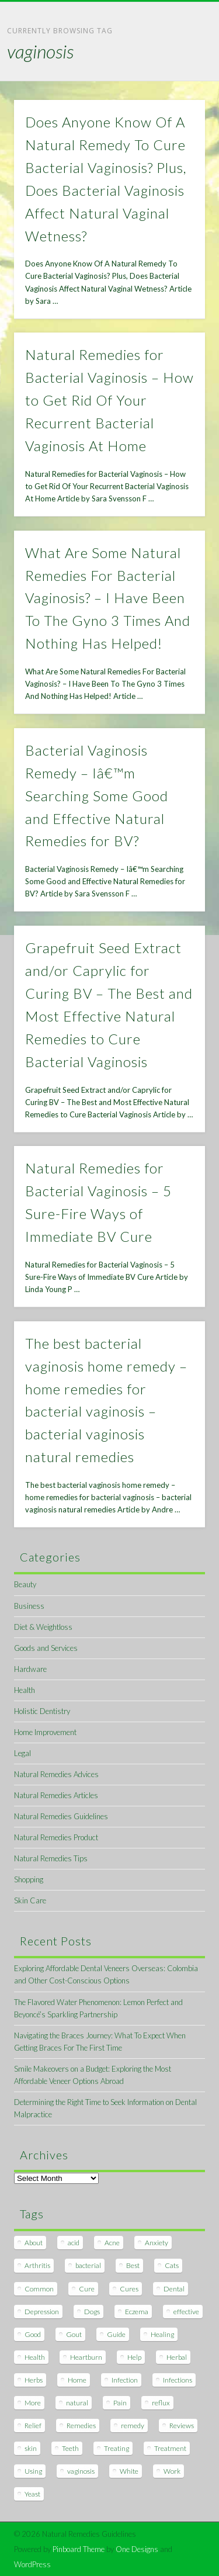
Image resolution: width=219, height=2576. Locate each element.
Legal (22, 1753)
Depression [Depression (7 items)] (42, 2311)
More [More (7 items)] (33, 2402)
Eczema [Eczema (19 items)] (136, 2311)
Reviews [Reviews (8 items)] (181, 2425)
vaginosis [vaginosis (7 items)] (81, 2471)
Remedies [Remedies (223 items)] (81, 2425)
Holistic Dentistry (42, 1711)
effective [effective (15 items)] (186, 2311)
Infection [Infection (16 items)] (125, 2380)
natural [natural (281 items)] (77, 2402)
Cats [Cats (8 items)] (172, 2265)
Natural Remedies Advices (56, 1774)
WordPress (32, 2564)
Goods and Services (46, 1648)
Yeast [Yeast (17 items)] (32, 2494)
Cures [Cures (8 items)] (129, 2288)
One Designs (137, 2549)
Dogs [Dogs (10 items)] (92, 2311)
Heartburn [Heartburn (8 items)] (86, 2357)
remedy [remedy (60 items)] (132, 2425)
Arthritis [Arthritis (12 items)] (37, 2265)
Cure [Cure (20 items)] (87, 2288)
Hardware (30, 1669)
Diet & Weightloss (43, 1627)
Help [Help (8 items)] (134, 2357)
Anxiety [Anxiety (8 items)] (156, 2242)
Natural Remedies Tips (51, 1858)
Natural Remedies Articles (56, 1795)
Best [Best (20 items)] (133, 2265)
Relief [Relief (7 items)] (33, 2425)
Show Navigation (177, 104)
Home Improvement (45, 1732)
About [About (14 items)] (34, 2242)
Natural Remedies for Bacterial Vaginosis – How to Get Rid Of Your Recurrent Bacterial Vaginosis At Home (109, 400)
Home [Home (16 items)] (77, 2380)
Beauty (25, 1584)
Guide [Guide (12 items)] (116, 2334)
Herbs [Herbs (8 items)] (34, 2380)
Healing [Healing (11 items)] (162, 2334)
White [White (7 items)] (129, 2471)
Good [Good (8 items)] (33, 2334)
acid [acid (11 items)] (73, 2242)
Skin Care (30, 1900)
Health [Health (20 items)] (35, 2357)
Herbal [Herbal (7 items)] (176, 2357)
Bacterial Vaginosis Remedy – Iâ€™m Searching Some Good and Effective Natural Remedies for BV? (96, 796)
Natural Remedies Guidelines (61, 1816)
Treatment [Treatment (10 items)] (170, 2448)
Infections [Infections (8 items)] (177, 2380)
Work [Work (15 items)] (172, 2471)
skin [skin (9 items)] (31, 2448)
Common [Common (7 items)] (39, 2288)
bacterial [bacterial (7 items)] (88, 2265)
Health (24, 1690)
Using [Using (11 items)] (33, 2471)
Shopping (28, 1879)
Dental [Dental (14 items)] (174, 2288)
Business (29, 1606)
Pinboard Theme (79, 2549)
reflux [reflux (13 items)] (161, 2402)
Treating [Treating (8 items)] (116, 2448)
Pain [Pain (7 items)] (120, 2402)
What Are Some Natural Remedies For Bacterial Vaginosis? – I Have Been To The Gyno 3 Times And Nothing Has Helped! (107, 598)
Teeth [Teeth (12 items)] (70, 2448)
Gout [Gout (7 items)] (74, 2334)
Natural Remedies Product (56, 1837)
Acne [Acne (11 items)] (112, 2242)
